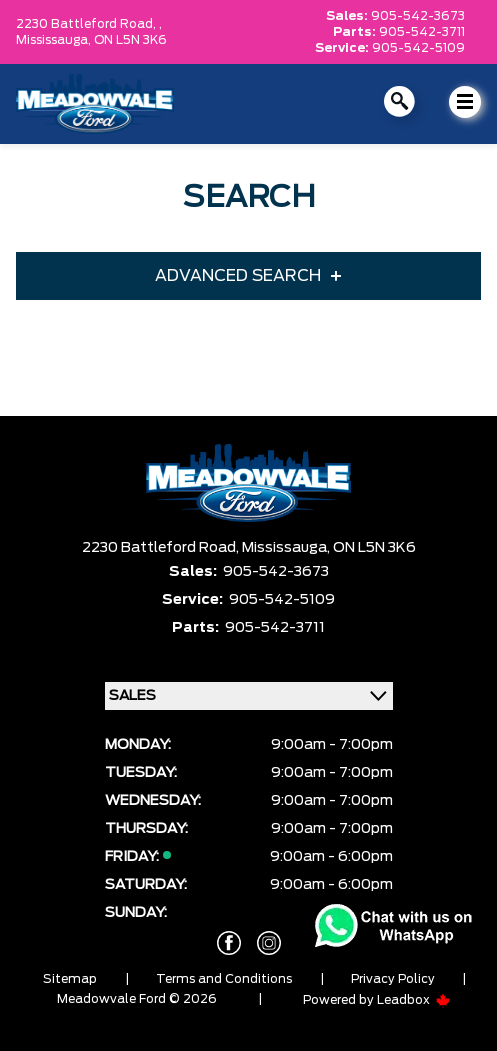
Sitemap (70, 979)
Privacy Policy (393, 979)
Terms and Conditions (224, 979)
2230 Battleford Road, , (89, 24)
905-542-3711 (422, 32)
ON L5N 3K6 (130, 40)
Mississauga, (55, 40)
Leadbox (414, 1000)
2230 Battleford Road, (162, 548)
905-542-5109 (418, 48)
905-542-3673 (418, 16)
